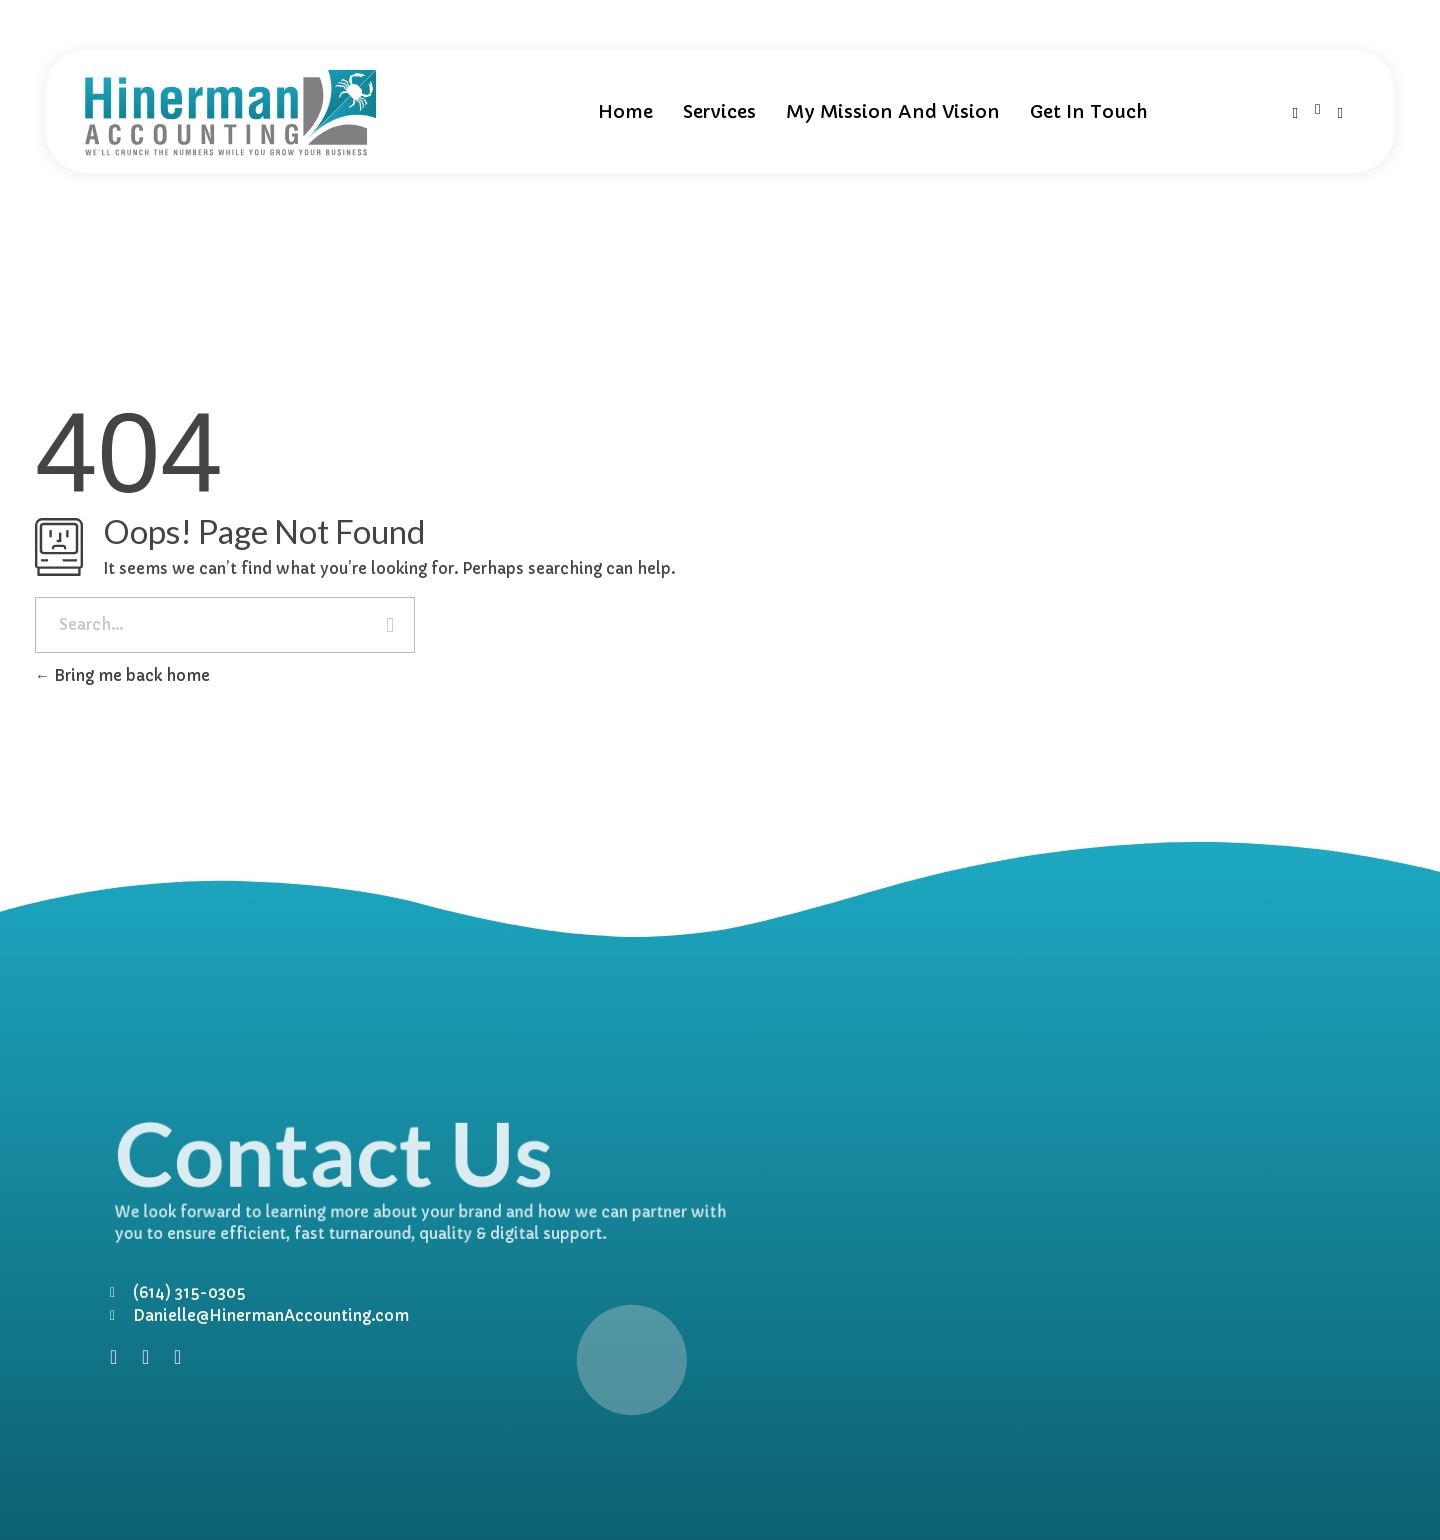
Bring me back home (122, 675)
